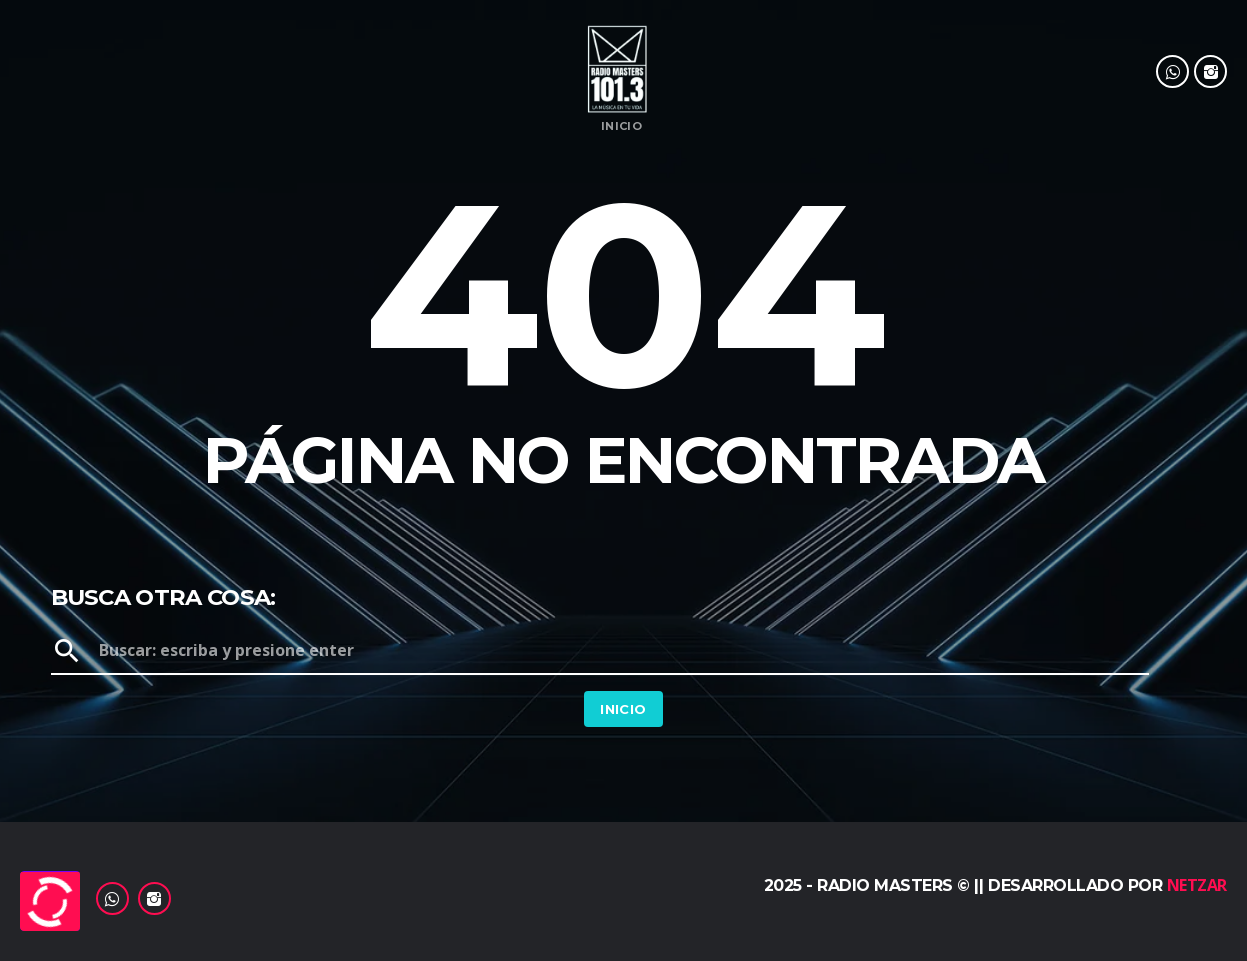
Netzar (1197, 885)
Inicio (621, 126)
